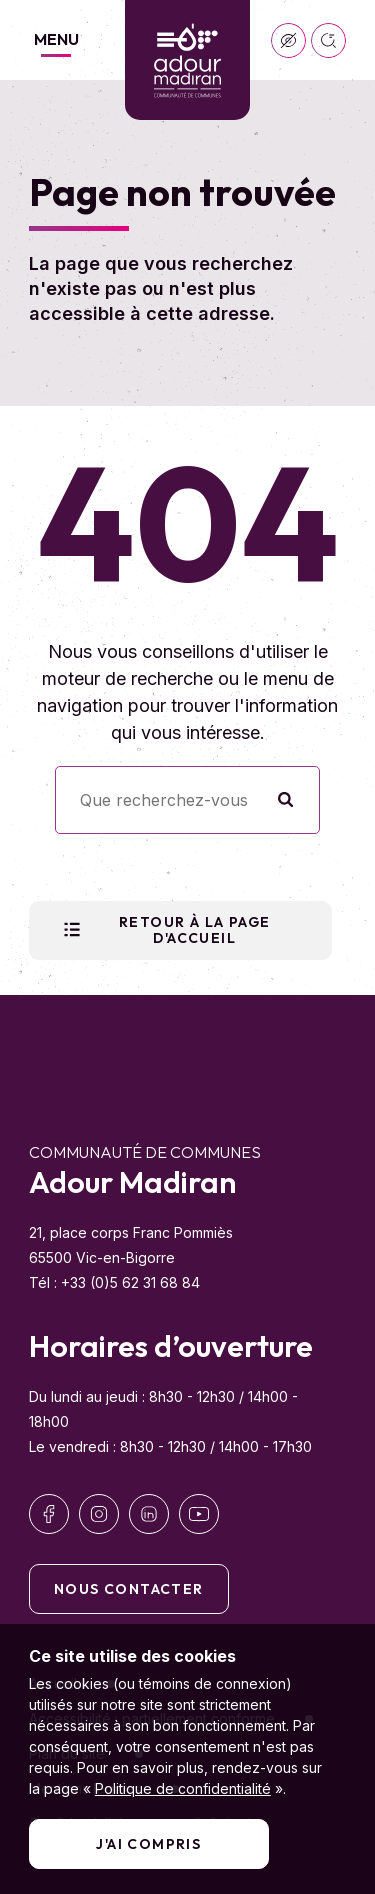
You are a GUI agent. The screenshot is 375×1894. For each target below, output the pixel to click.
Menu (56, 39)
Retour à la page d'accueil (165, 930)
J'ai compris (148, 1844)
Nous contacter (129, 1589)
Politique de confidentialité (183, 1788)
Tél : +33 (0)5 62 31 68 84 (114, 1282)
